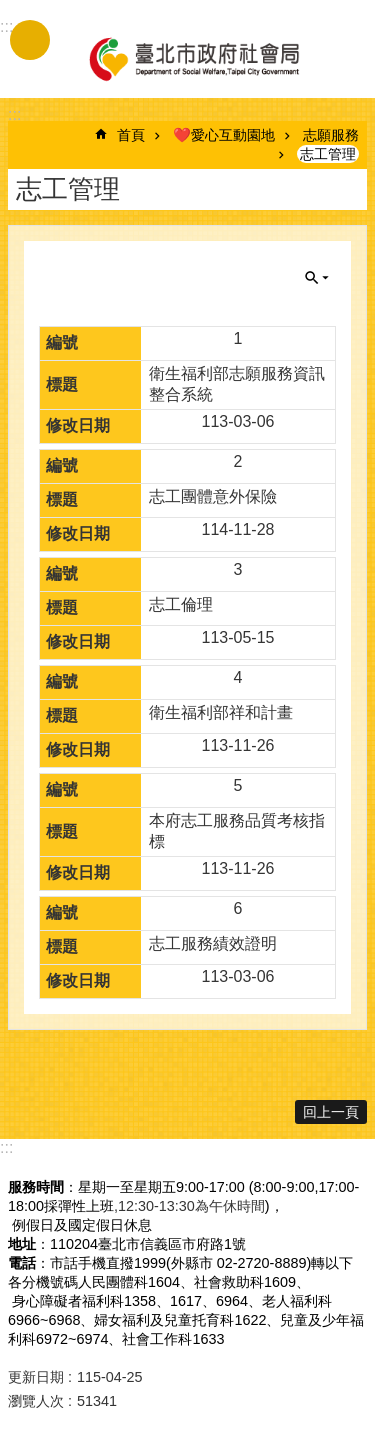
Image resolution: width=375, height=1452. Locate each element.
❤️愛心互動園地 (224, 135)
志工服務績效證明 (213, 943)
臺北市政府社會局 (193, 58)
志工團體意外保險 (213, 496)
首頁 (131, 135)
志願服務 (331, 135)
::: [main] (14, 114)
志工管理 (328, 154)
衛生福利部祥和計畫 (221, 712)
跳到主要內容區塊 (10, 10)
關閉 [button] (317, 278)
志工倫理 (181, 604)
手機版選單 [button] (30, 40)
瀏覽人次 (36, 1401)
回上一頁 (331, 1112)
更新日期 (36, 1377)
